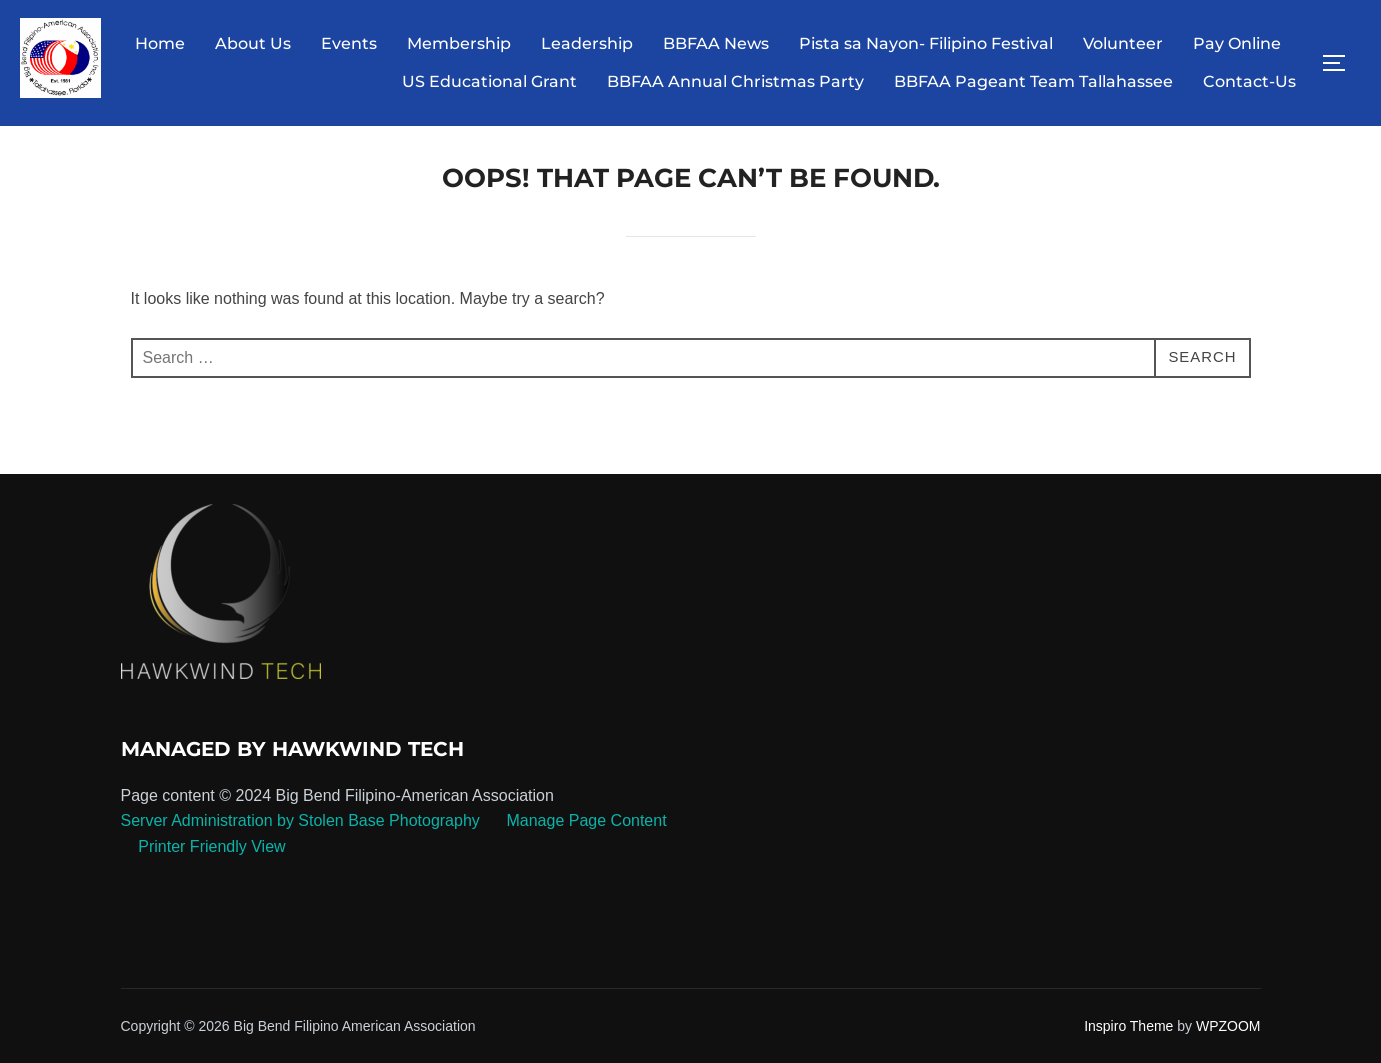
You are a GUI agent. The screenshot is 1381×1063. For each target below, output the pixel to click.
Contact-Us (1249, 81)
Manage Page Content (584, 835)
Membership (459, 43)
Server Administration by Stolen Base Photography (300, 835)
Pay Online (1237, 43)
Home (160, 43)
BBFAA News (716, 43)
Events (349, 43)
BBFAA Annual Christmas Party (735, 81)
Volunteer (1123, 43)
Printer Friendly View (211, 860)
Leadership (587, 43)
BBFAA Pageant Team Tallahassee (1033, 81)
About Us (253, 43)
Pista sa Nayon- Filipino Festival (926, 43)
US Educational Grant (489, 81)
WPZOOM (1228, 1040)
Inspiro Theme (1128, 1040)
